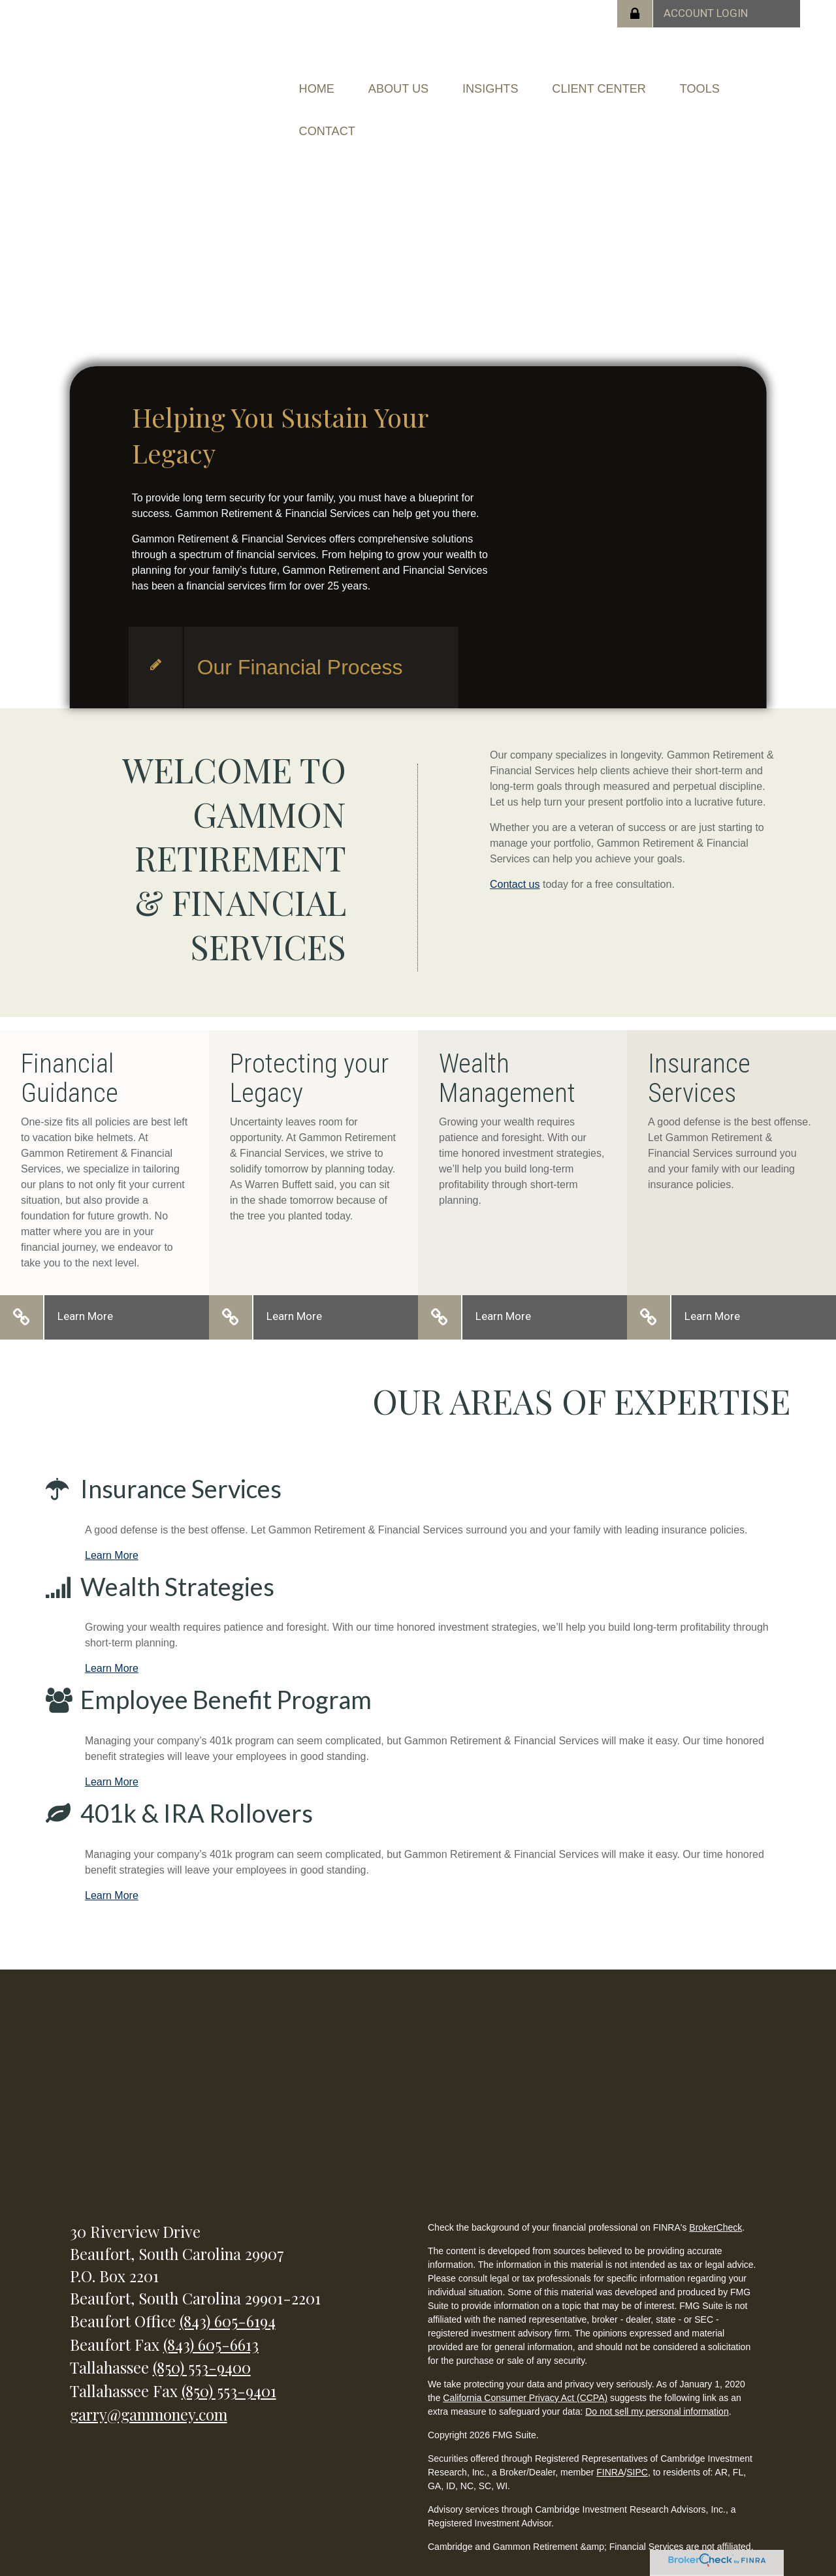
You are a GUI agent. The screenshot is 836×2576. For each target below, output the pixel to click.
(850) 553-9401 (229, 2363)
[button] (425, 82)
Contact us (514, 857)
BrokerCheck (715, 2200)
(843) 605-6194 (228, 2293)
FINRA (610, 2445)
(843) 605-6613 (211, 2316)
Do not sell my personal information (656, 2384)
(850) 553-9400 (202, 2340)
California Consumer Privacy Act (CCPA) (525, 2370)
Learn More (85, 1289)
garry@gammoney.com (148, 2386)
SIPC (637, 2445)
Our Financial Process (300, 640)
